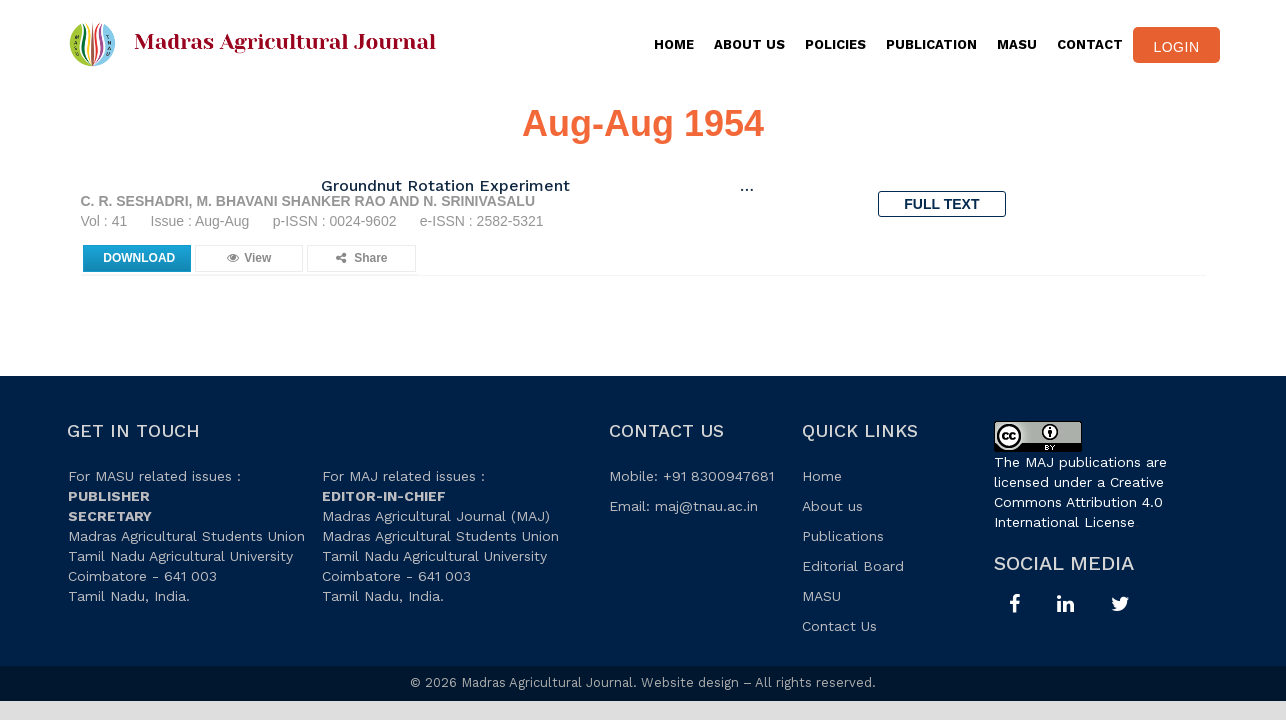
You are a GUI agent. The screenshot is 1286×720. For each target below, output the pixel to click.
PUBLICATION (931, 44)
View (249, 258)
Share (362, 258)
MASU (1017, 44)
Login (1176, 47)
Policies (835, 44)
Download (139, 258)
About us (832, 506)
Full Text (941, 204)
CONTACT (1090, 44)
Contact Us (839, 626)
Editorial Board (853, 566)
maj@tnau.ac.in (706, 506)
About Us (749, 44)
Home (674, 44)
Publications (843, 536)
